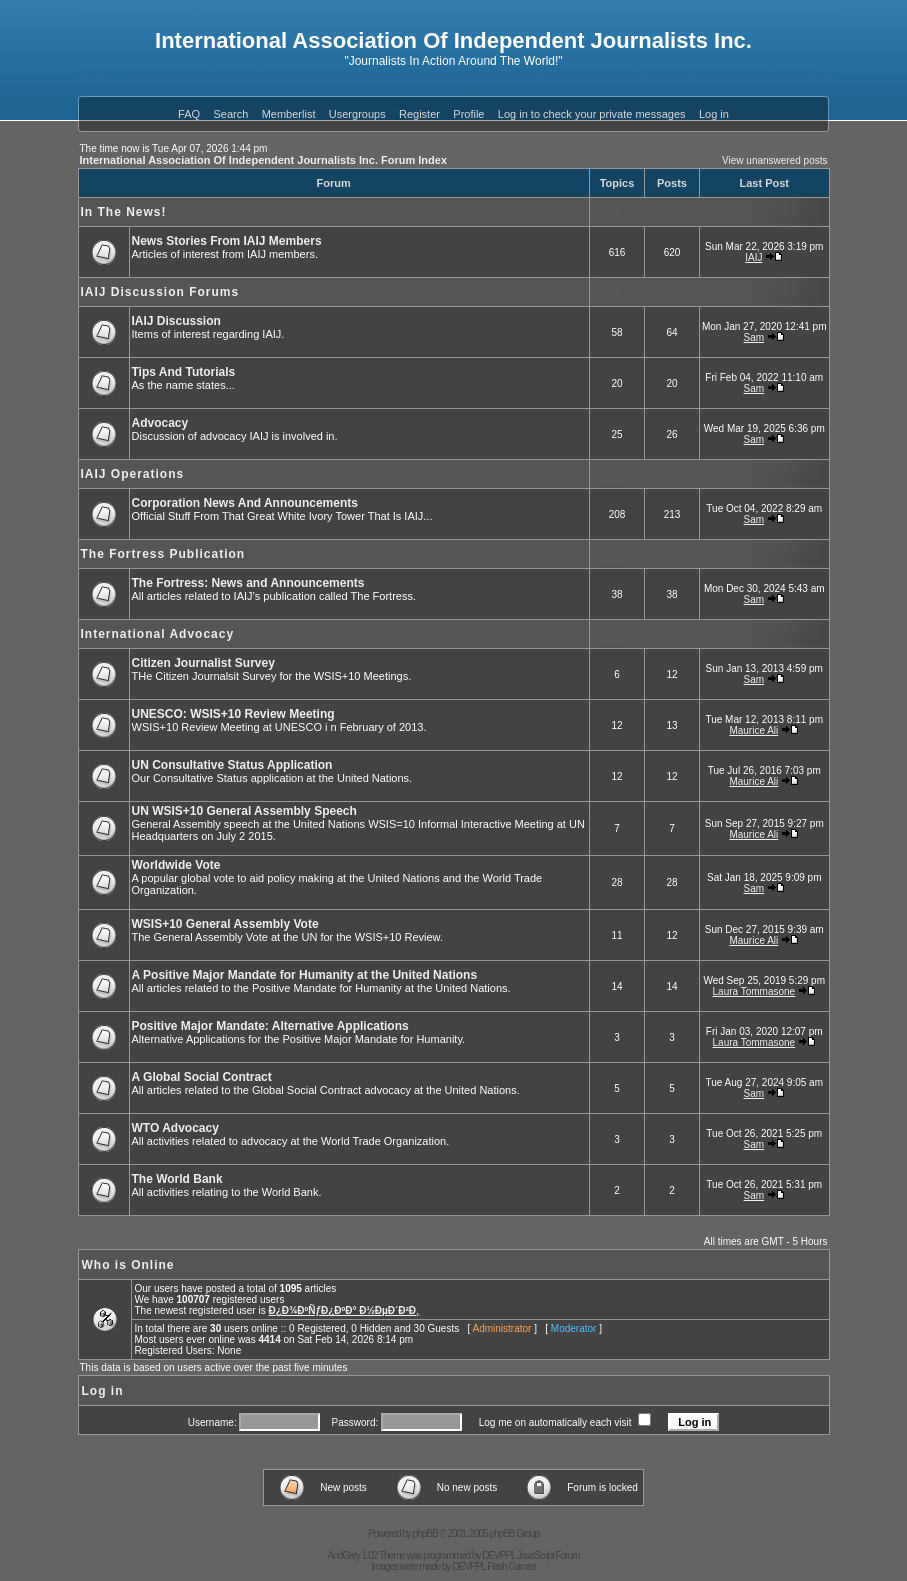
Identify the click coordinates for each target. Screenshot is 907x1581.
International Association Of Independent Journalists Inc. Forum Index (264, 160)
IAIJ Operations (133, 474)
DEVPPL (498, 1555)
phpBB (425, 1533)
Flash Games (511, 1566)
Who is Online (128, 1265)
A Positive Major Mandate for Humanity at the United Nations (305, 975)
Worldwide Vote (176, 865)
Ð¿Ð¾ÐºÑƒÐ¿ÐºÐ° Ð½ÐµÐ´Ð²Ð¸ (343, 1310)
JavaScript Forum (548, 1555)
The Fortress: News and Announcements (248, 583)
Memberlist (289, 114)
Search (230, 114)
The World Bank (177, 1179)
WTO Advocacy (175, 1128)
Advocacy (160, 423)
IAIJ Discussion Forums (160, 292)
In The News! (124, 212)
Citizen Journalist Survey (203, 663)
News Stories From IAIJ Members (227, 241)
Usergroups (357, 114)
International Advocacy (158, 634)
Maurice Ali (753, 730)
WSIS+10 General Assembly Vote (225, 924)
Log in (714, 114)
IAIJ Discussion (176, 321)
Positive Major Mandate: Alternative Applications (270, 1026)
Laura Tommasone (754, 991)
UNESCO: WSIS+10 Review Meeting (233, 714)
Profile (468, 114)
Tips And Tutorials (184, 372)
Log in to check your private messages (592, 114)
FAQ (189, 114)
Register (419, 114)
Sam (754, 337)
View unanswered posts (774, 160)
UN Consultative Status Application (232, 765)
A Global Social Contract (202, 1077)
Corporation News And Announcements (245, 503)
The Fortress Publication (163, 554)
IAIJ (753, 257)
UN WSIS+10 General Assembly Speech (244, 811)
